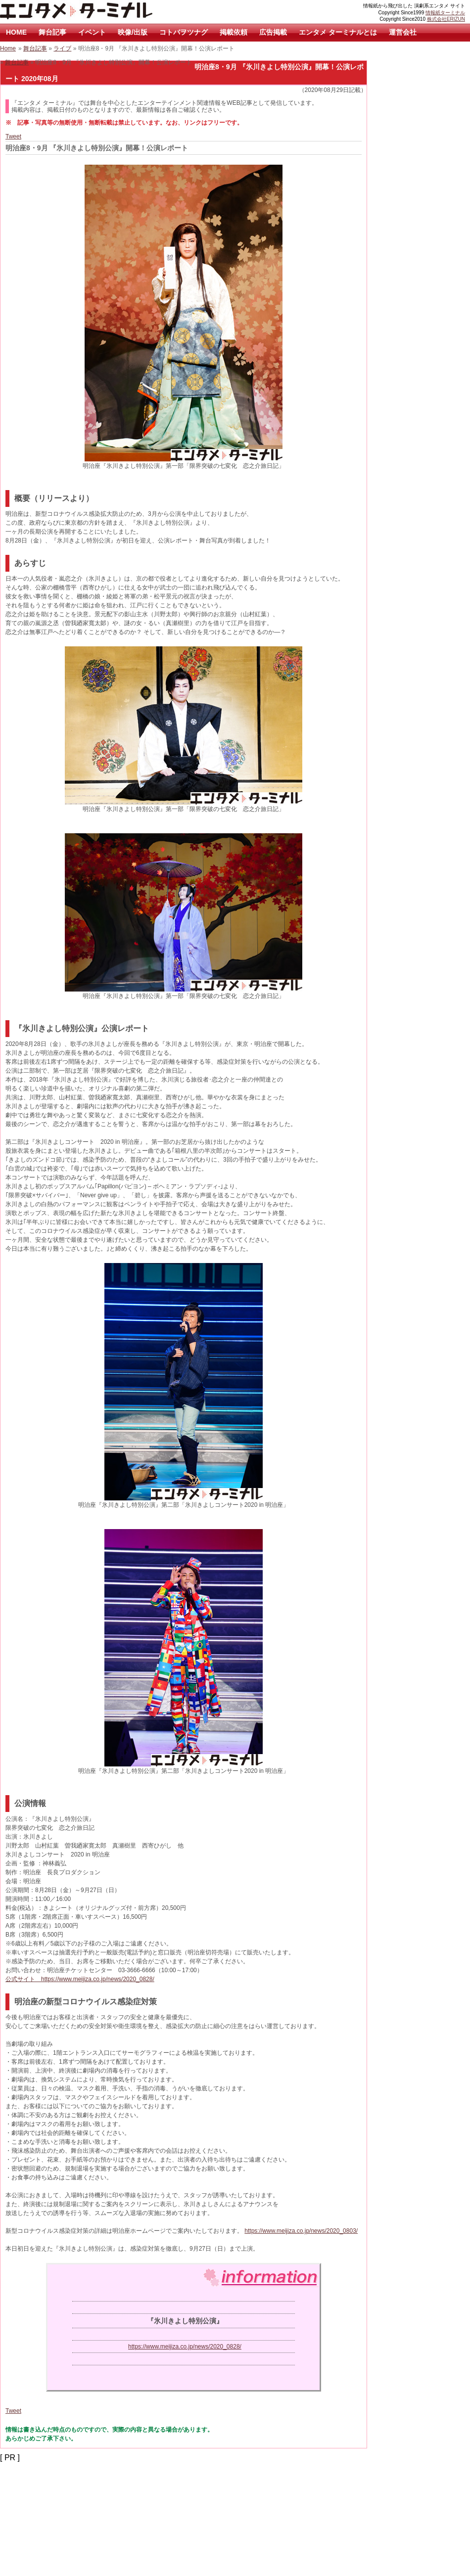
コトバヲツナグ (183, 32)
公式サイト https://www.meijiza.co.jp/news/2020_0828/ (79, 1979)
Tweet (13, 136)
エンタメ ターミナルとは (338, 32)
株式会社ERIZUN (446, 19)
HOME (16, 32)
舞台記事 (52, 32)
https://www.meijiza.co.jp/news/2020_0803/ (301, 2230)
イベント (92, 32)
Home (8, 48)
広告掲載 (273, 32)
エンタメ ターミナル (99, 12)
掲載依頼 (233, 32)
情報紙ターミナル (445, 12)
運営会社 (403, 32)
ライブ (62, 48)
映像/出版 (132, 32)
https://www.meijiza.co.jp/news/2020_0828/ (184, 2346)
